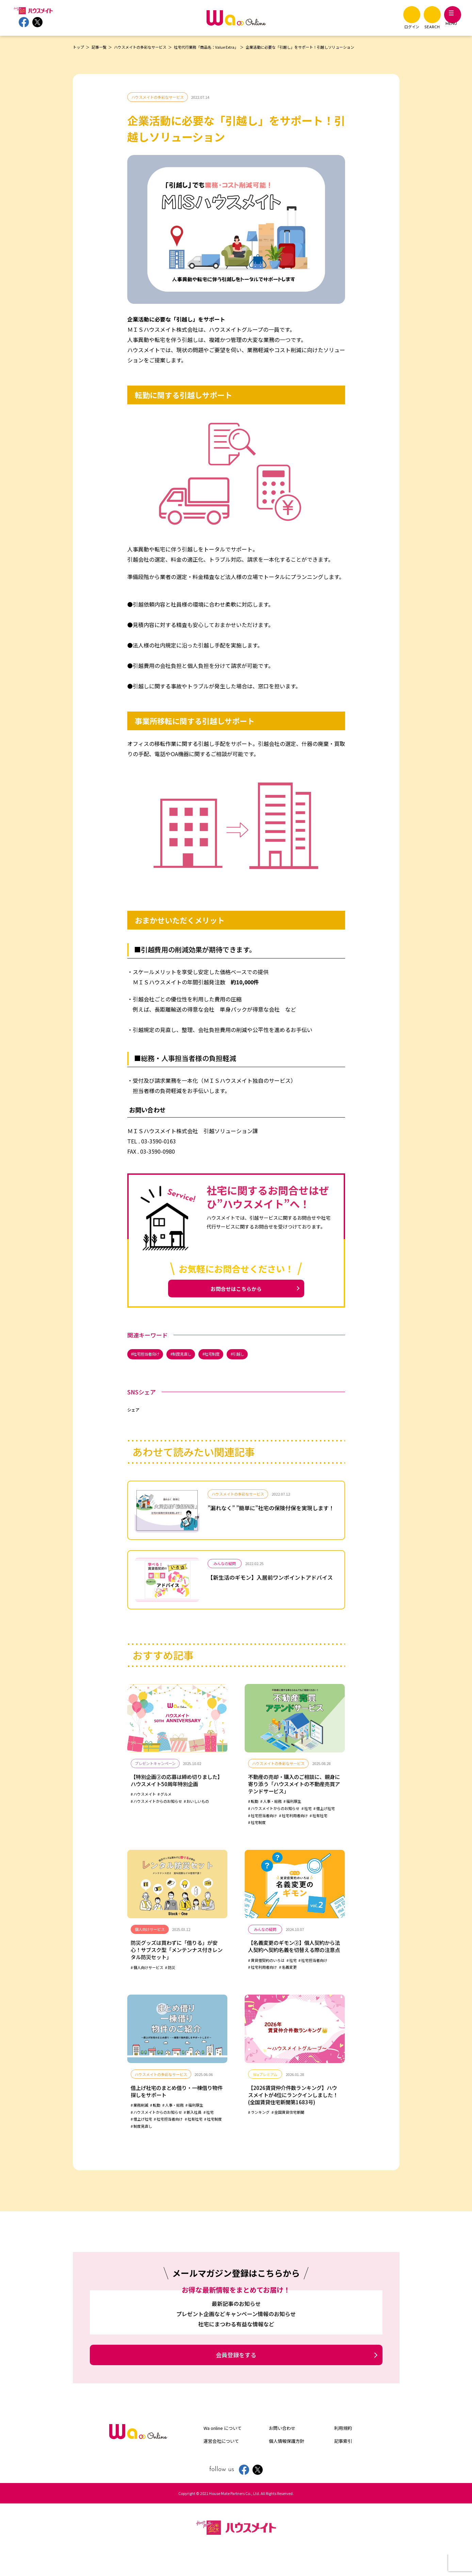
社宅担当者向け (149, 1357)
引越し (255, 1357)
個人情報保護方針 (286, 2462)
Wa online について (223, 2450)
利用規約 (343, 2450)
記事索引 (343, 2462)
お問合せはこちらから (236, 1289)
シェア (133, 1414)
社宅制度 (225, 1357)
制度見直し (191, 1357)
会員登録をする (236, 2376)
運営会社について (221, 2462)
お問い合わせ (282, 2450)
